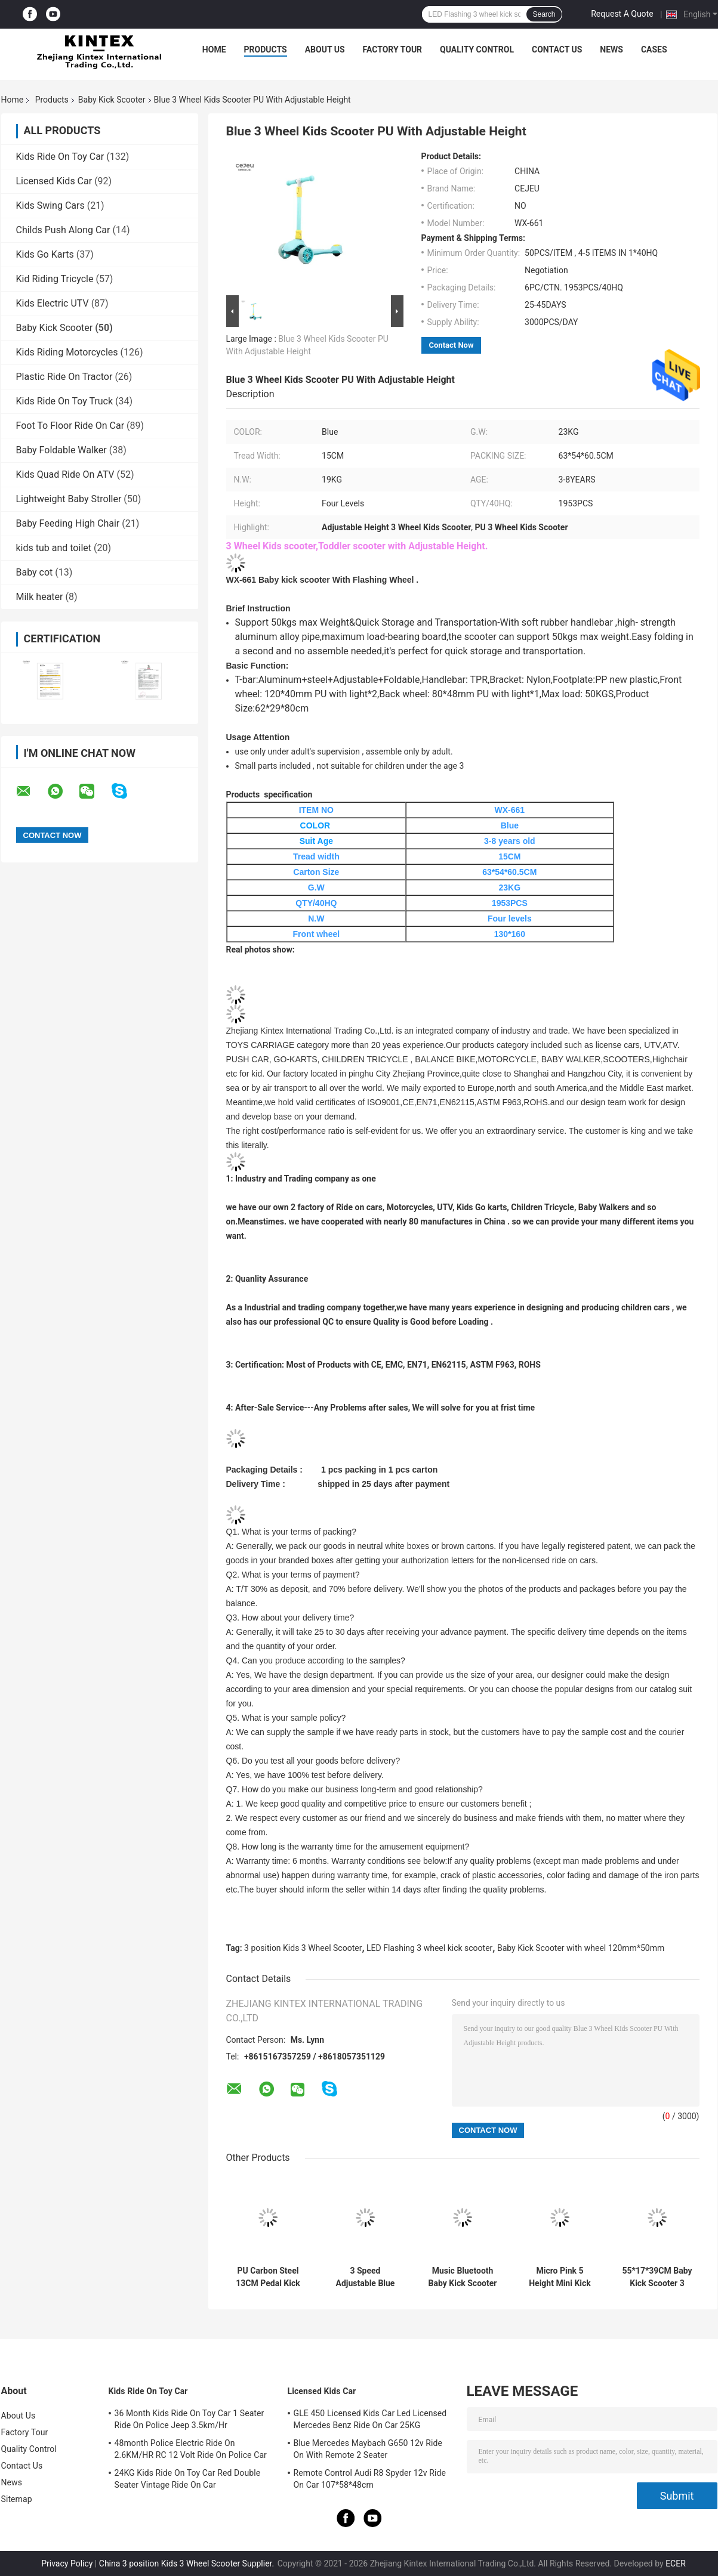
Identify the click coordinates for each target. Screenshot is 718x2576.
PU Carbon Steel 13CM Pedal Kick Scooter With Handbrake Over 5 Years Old (268, 2277)
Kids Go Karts (45, 254)
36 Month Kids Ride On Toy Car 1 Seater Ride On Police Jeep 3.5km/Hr (189, 2419)
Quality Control (477, 49)
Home (214, 49)
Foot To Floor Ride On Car (70, 425)
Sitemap (16, 2499)
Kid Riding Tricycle (55, 278)
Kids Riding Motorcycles (67, 352)
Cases (654, 49)
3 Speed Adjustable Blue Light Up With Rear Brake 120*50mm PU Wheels (365, 2277)
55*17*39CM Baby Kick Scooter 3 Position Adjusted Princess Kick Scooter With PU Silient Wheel (657, 2277)
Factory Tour (393, 49)
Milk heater (39, 596)
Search (543, 14)
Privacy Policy (67, 2563)
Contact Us (557, 49)
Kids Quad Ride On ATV (65, 474)
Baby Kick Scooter (112, 99)
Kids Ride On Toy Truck (64, 401)
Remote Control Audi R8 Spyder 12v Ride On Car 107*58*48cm (370, 2479)
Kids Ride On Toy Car (60, 156)
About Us (325, 49)
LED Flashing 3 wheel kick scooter (429, 1948)
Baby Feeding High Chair (68, 523)
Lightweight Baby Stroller (69, 499)
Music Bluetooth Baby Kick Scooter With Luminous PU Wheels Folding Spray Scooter (462, 2277)
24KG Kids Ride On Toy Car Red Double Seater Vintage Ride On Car (188, 2479)
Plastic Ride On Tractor (64, 376)
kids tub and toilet (54, 547)
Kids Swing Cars (50, 205)
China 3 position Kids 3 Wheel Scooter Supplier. (187, 2563)
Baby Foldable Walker (61, 450)
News (611, 49)
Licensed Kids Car (54, 181)
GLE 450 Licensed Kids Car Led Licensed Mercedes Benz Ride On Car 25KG (370, 2419)
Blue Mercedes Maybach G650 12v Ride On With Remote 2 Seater (368, 2449)
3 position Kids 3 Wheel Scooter (303, 1948)
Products (265, 49)
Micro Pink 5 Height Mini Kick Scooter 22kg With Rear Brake (559, 2277)
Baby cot (34, 572)
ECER (675, 2563)
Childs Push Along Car (63, 230)
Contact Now (451, 345)
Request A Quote (622, 13)
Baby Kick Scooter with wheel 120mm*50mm (580, 1948)
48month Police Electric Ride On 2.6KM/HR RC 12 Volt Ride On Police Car (191, 2449)
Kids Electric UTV (52, 303)
